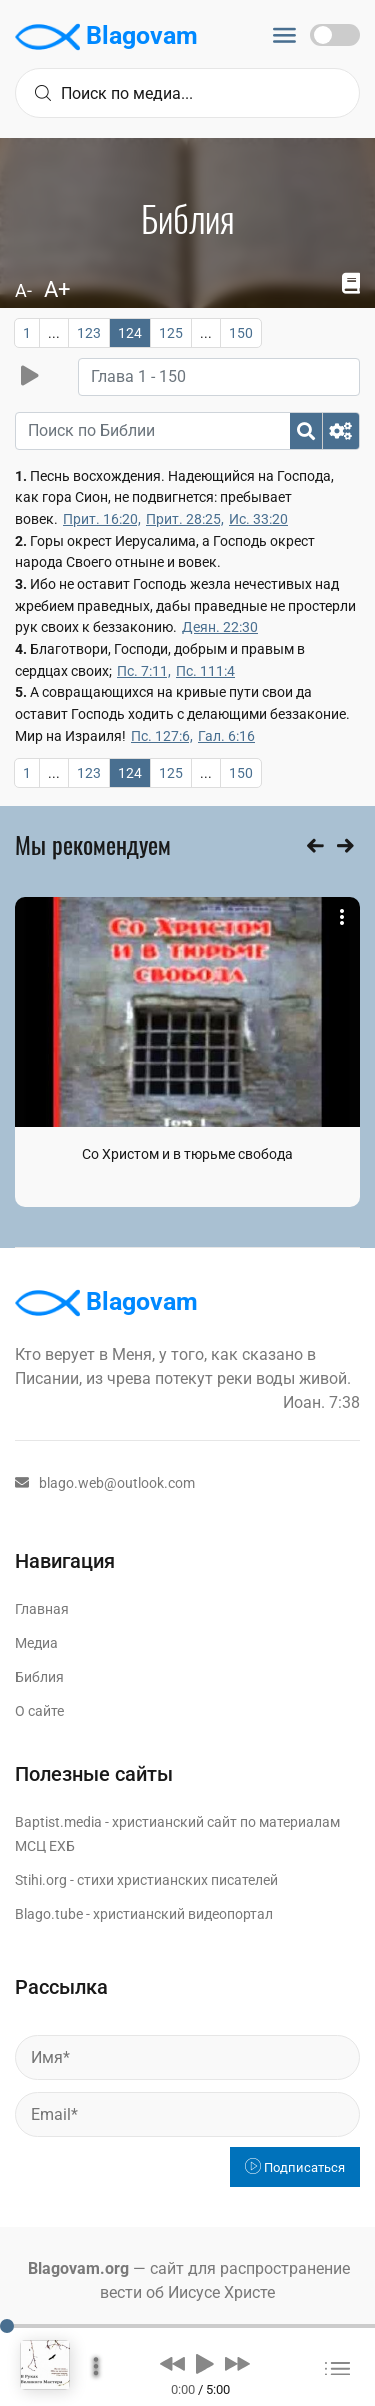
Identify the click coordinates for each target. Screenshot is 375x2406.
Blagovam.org (78, 2268)
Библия (39, 1677)
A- (23, 290)
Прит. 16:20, (102, 519)
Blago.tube (49, 1914)
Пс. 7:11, (144, 671)
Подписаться (295, 2167)
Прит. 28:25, (185, 519)
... (54, 333)
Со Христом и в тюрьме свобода (187, 1154)
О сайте (39, 1711)
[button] (172, 2363)
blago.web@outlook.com (105, 1483)
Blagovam (106, 37)
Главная (42, 1609)
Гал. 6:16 (226, 736)
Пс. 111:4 (205, 671)
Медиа (36, 1643)
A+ (57, 289)
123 (89, 333)
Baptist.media (58, 1822)
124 (130, 333)
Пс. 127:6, (162, 736)
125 (171, 333)
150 (241, 333)
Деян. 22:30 (220, 627)
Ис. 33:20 (258, 519)
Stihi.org (41, 1880)
